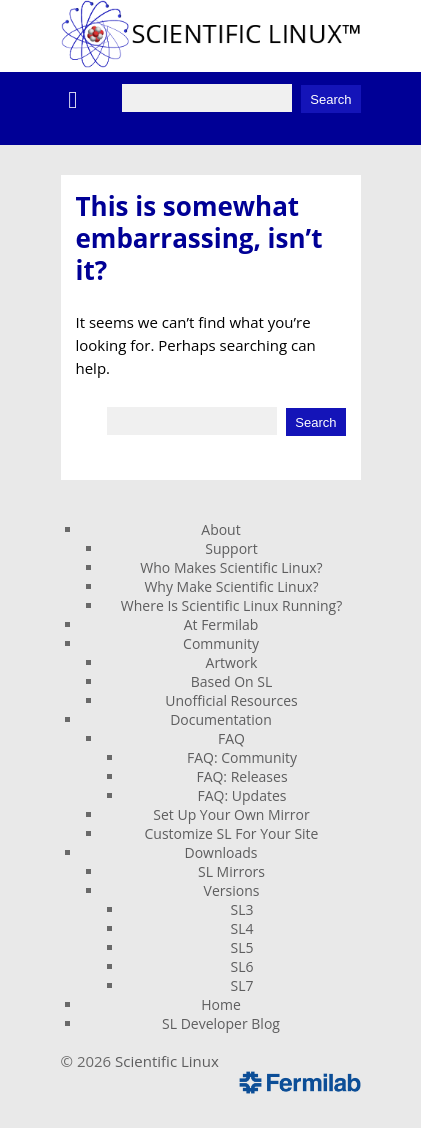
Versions (232, 890)
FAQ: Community (242, 757)
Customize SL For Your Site (232, 833)
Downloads (221, 852)
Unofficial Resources (231, 700)
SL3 (242, 909)
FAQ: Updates (242, 795)
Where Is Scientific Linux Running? (231, 605)
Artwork (232, 662)
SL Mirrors (231, 871)
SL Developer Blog (221, 1023)
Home (221, 1004)
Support (231, 548)
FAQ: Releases (241, 776)
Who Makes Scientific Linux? (231, 567)
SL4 (242, 928)
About (220, 529)
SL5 (242, 947)
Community (221, 643)
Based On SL (232, 681)
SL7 (242, 985)
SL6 (242, 966)
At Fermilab (221, 624)
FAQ (231, 738)
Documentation (221, 719)
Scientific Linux (167, 1061)
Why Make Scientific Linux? (231, 586)
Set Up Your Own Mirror (231, 814)
